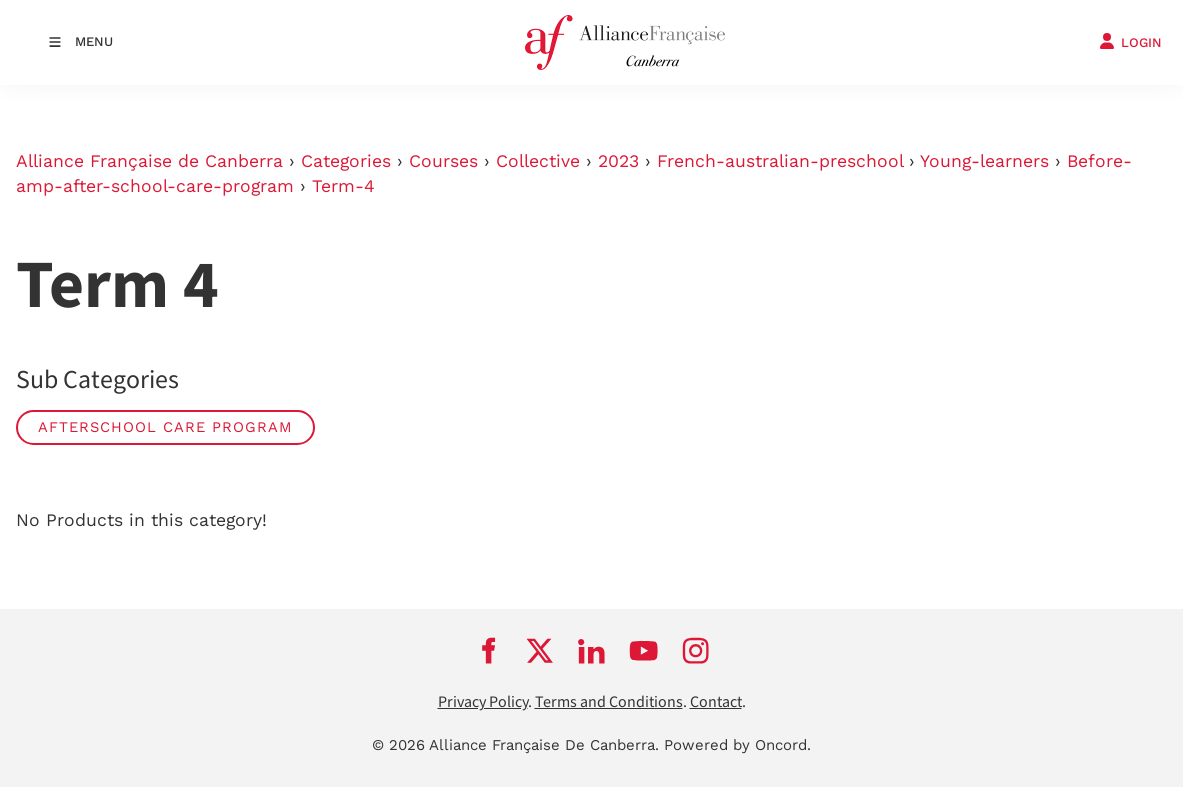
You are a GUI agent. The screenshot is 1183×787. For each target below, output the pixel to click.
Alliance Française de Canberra (149, 161)
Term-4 (343, 186)
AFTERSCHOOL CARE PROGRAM (165, 427)
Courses (443, 161)
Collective (538, 161)
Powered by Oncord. (737, 745)
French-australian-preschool (780, 161)
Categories (346, 161)
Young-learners (984, 161)
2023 (618, 161)
